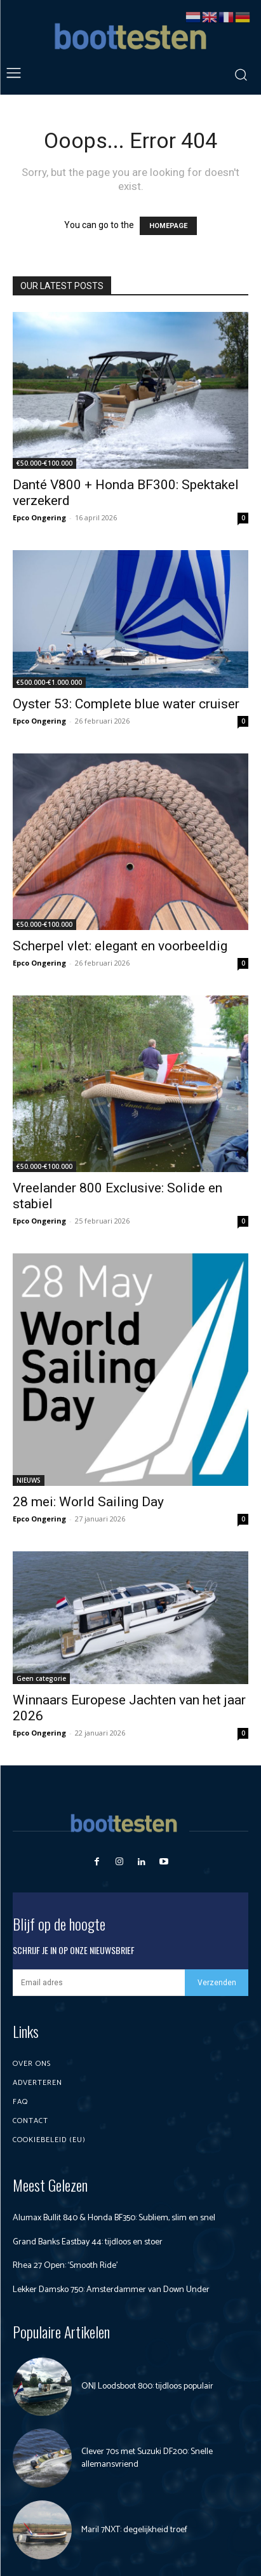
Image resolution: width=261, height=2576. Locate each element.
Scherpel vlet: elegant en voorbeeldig (120, 946)
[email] (99, 1982)
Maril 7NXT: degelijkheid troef (134, 2530)
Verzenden (216, 1982)
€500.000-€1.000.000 (49, 682)
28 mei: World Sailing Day (88, 1501)
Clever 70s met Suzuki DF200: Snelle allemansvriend (147, 2458)
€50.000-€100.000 (44, 463)
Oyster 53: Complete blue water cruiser (126, 703)
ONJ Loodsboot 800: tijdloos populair (147, 2386)
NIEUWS (29, 1480)
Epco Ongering (39, 517)
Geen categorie (41, 1678)
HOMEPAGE (168, 226)
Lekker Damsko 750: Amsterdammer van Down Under (111, 2290)
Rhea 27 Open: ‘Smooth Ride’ (65, 2265)
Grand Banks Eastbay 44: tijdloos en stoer (88, 2242)
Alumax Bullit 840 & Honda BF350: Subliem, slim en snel (114, 2218)
